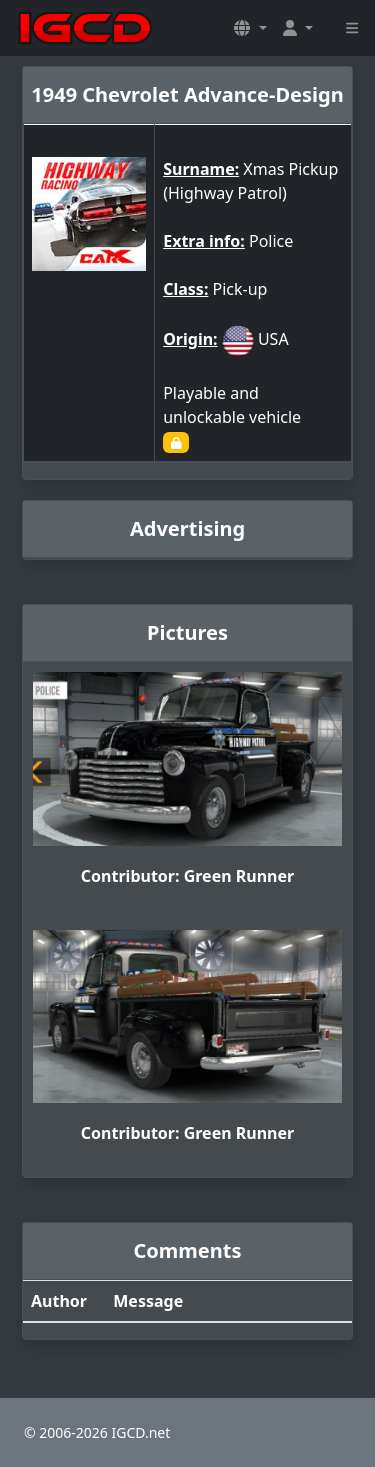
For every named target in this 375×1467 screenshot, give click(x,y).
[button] (250, 28)
